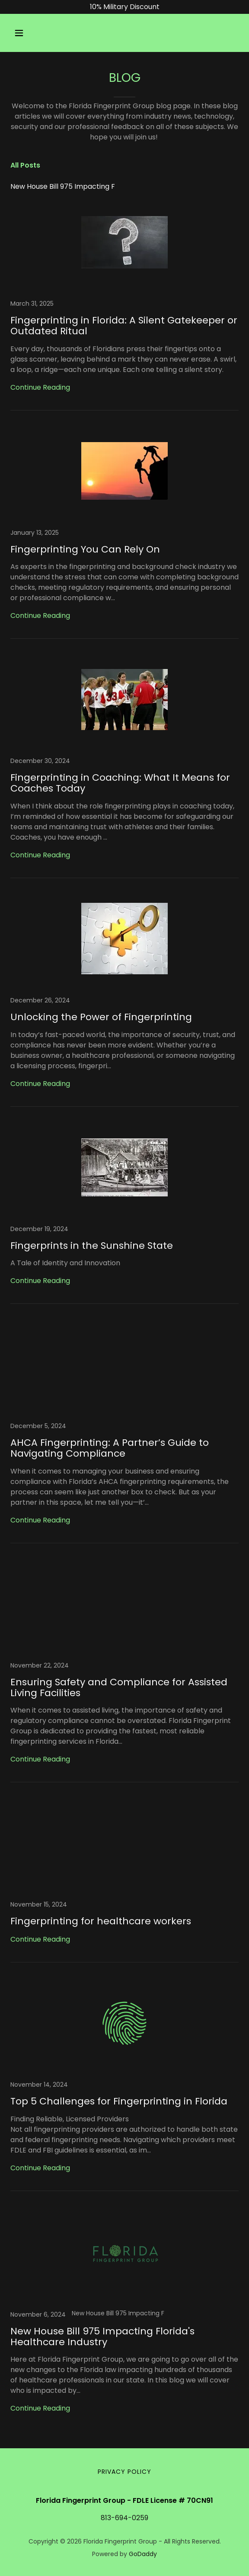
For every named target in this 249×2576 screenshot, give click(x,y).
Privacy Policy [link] (124, 2471)
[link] (124, 304)
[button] (27, 33)
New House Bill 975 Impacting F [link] (62, 186)
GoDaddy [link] (143, 2554)
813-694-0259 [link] (124, 2518)
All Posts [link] (25, 165)
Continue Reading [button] (40, 387)
